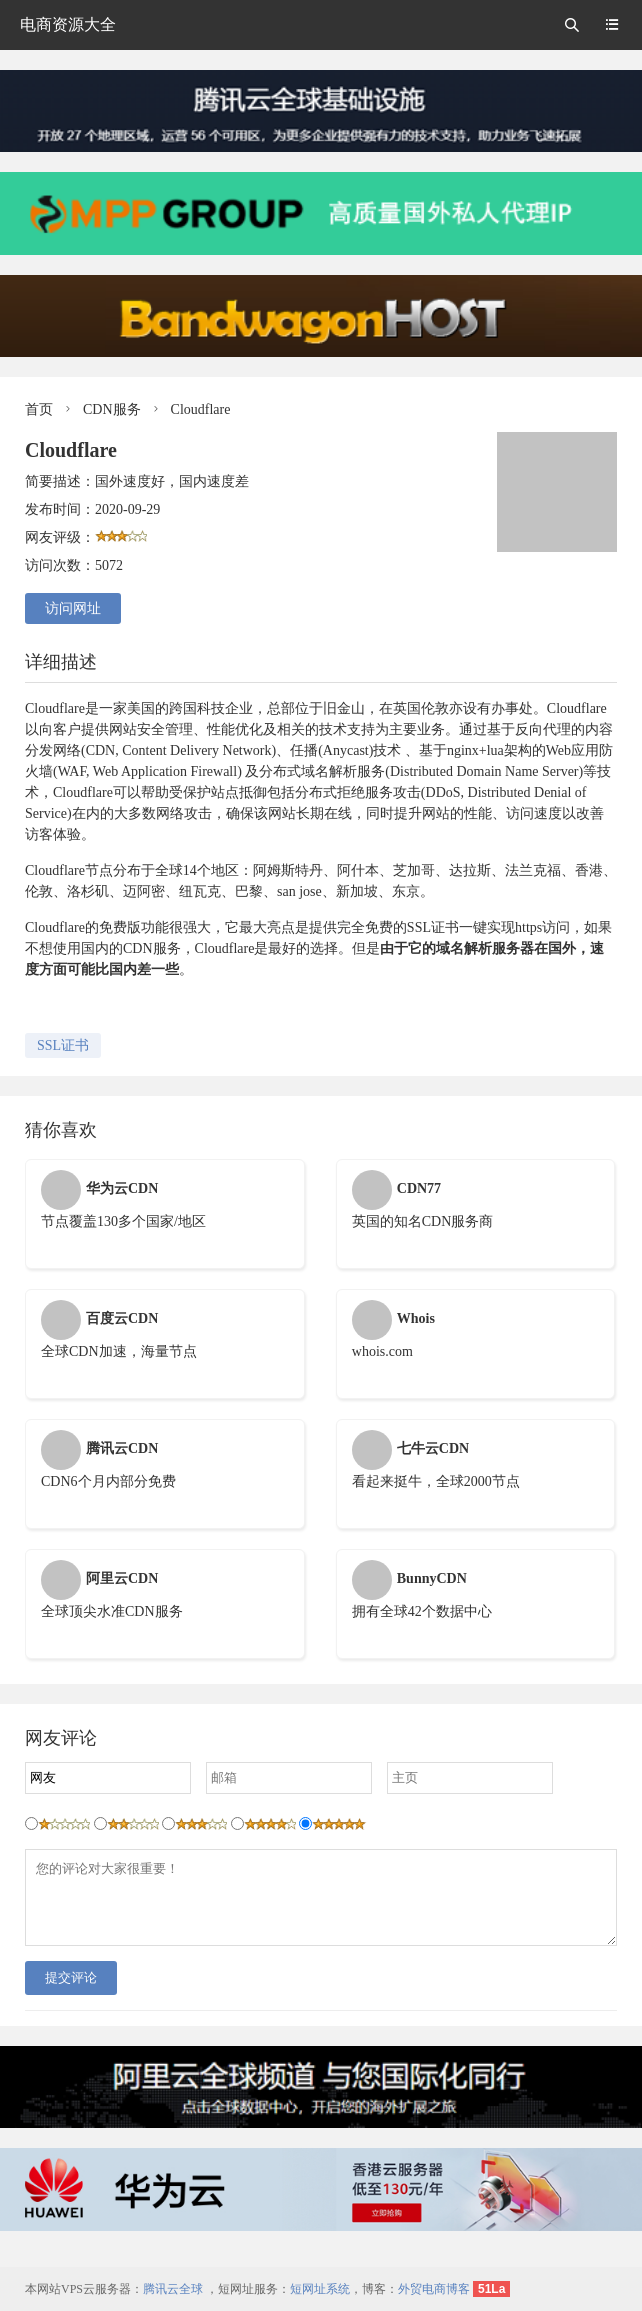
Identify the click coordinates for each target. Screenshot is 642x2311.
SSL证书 (63, 1045)
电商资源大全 (68, 24)
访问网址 (73, 608)
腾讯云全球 (173, 2289)
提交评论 (71, 1992)
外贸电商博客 (434, 2289)
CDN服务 (112, 409)
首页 (39, 409)
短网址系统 (320, 2289)
